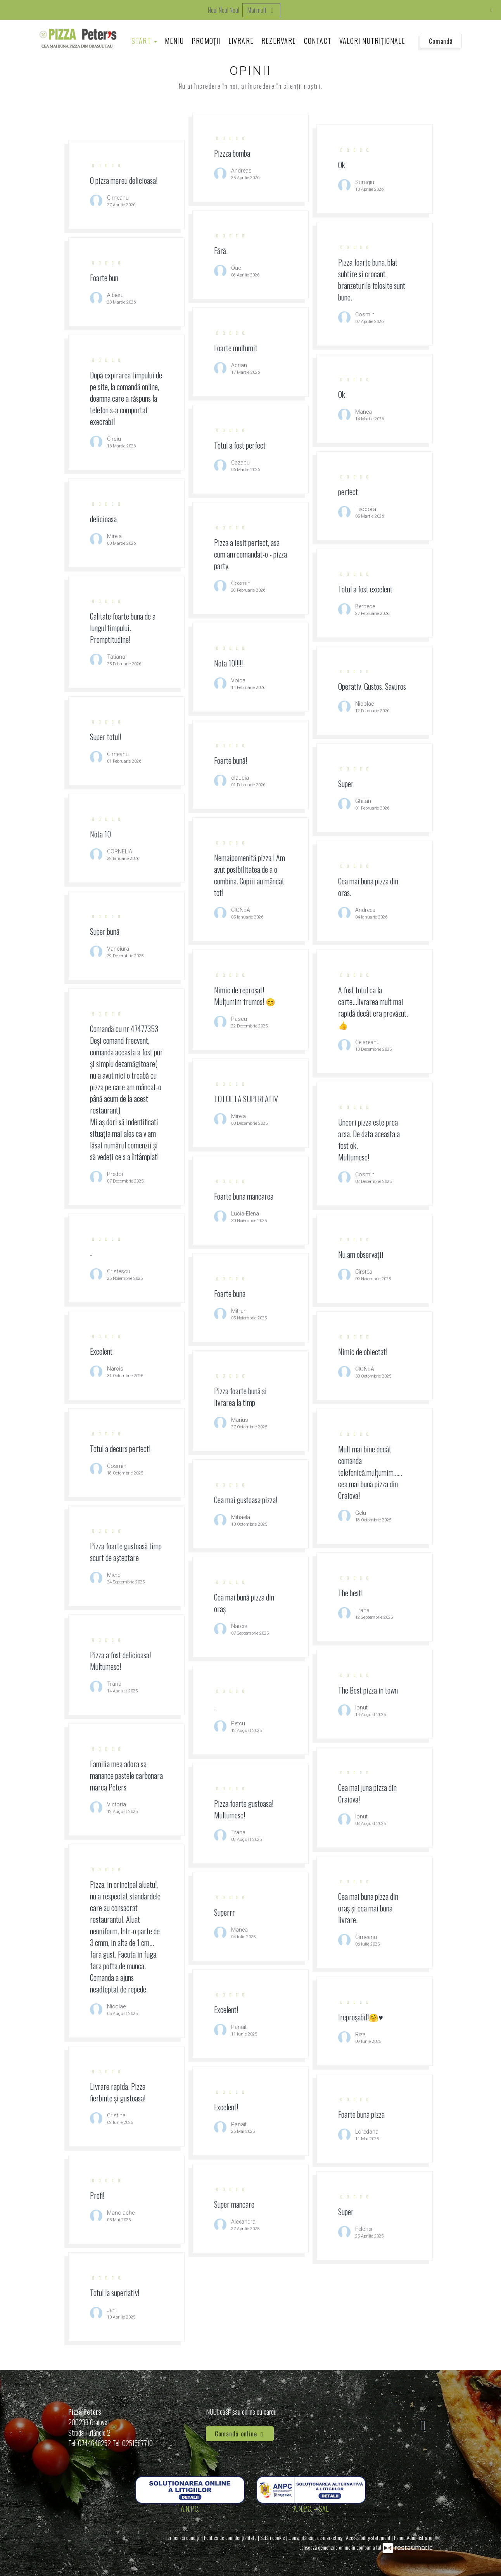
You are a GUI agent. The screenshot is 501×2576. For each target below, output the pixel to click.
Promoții (206, 41)
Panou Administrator (413, 2537)
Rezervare (278, 41)
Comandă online (240, 2433)
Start (144, 41)
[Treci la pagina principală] (78, 38)
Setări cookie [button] (273, 2537)
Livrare (241, 41)
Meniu (174, 41)
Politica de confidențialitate (231, 2537)
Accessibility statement (369, 2537)
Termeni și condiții (184, 2537)
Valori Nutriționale (372, 41)
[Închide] (491, 9)
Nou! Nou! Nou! (223, 10)
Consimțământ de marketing (316, 2537)
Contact (318, 41)
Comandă (441, 41)
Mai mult (261, 10)
